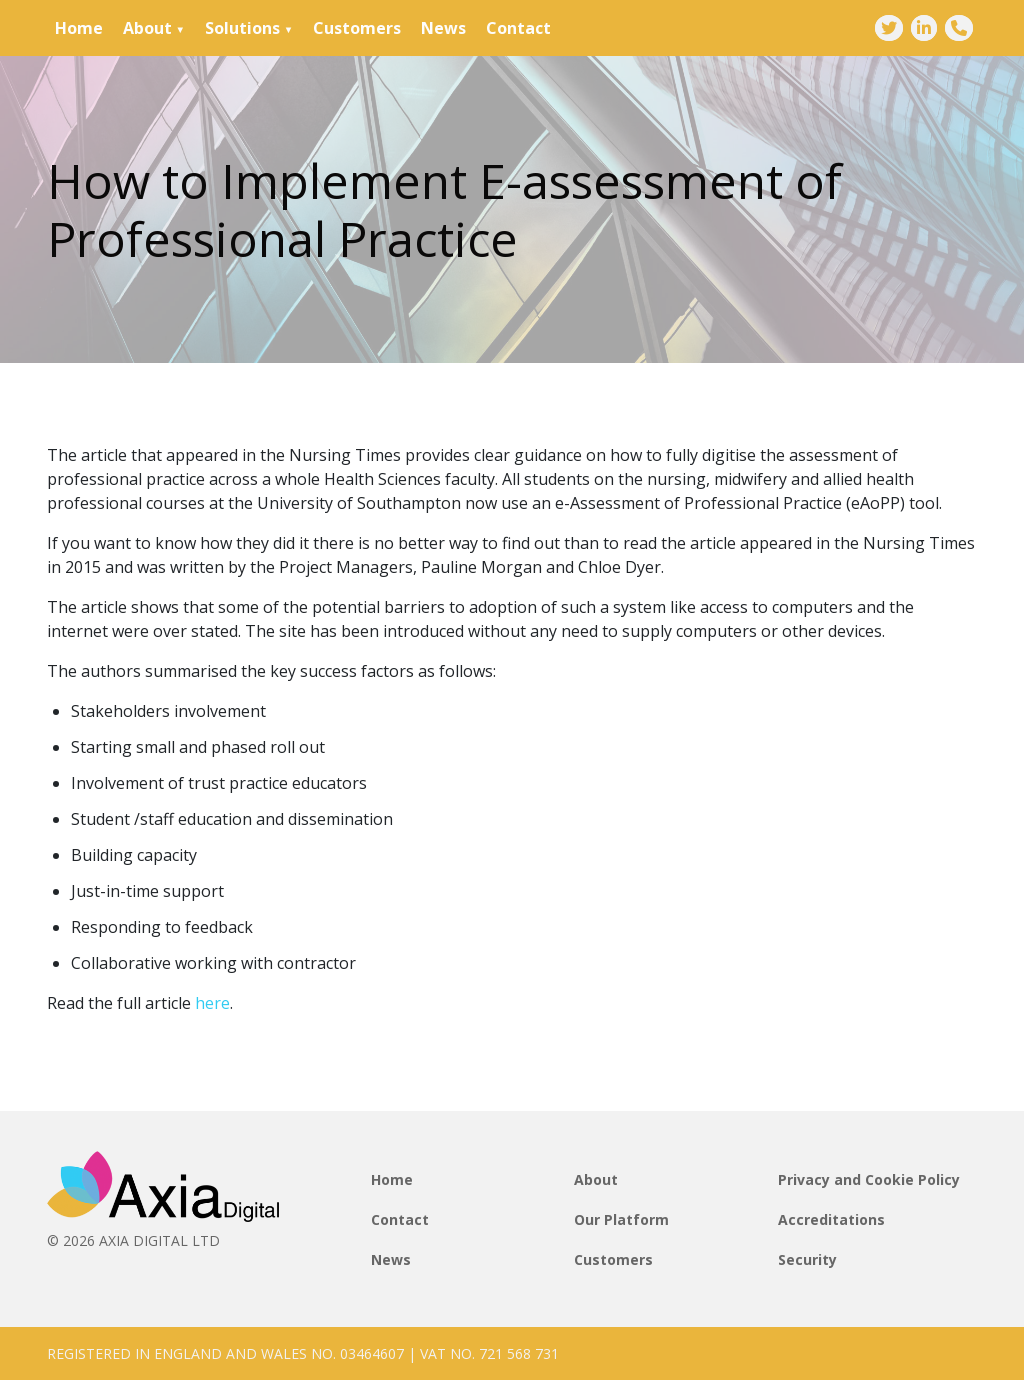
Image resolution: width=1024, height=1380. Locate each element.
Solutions (242, 28)
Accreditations (831, 1219)
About (147, 28)
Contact (518, 28)
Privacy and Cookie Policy (869, 1179)
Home (79, 28)
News (443, 28)
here (212, 1003)
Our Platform (621, 1219)
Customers (357, 28)
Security (807, 1259)
